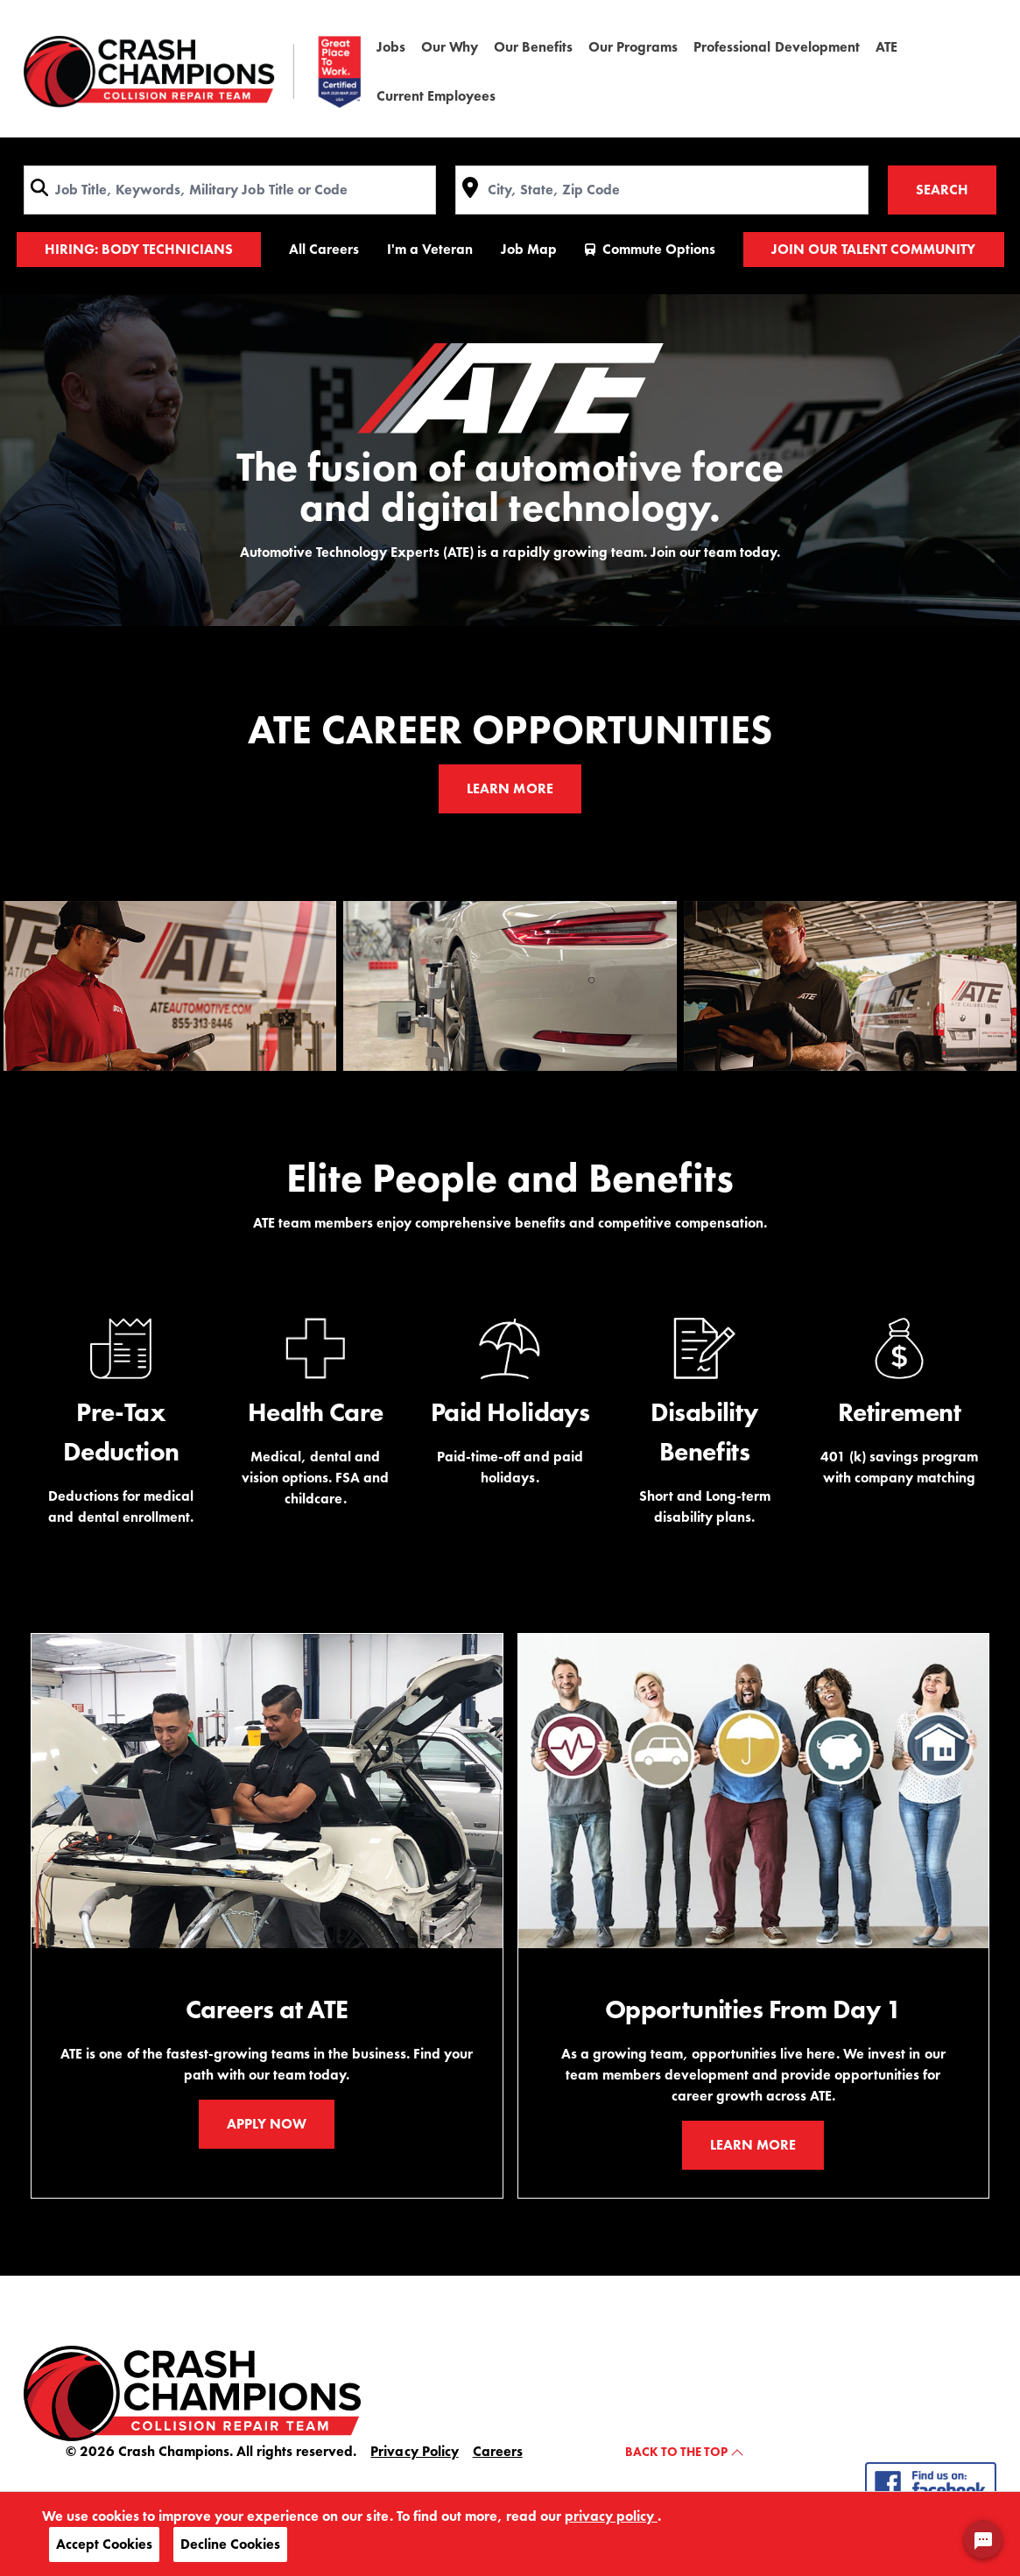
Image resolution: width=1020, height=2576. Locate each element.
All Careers (324, 249)
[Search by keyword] (230, 190)
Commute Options (650, 249)
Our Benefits (533, 47)
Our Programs (633, 47)
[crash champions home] (192, 2391)
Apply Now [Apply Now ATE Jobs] (266, 2124)
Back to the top (684, 2452)
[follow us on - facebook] (930, 2483)
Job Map (529, 249)
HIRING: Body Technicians (139, 249)
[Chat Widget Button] (983, 2539)
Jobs (390, 47)
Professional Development (776, 47)
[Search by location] (661, 190)
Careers (498, 2451)
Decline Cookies (230, 2544)
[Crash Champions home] (192, 72)
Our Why (449, 47)
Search (942, 189)
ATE (886, 47)
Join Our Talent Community (873, 249)
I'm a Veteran (430, 249)
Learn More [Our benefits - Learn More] (753, 2145)
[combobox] (230, 190)
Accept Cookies (104, 2544)
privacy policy (611, 2516)
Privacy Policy (414, 2451)
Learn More (509, 788)
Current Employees (436, 96)
